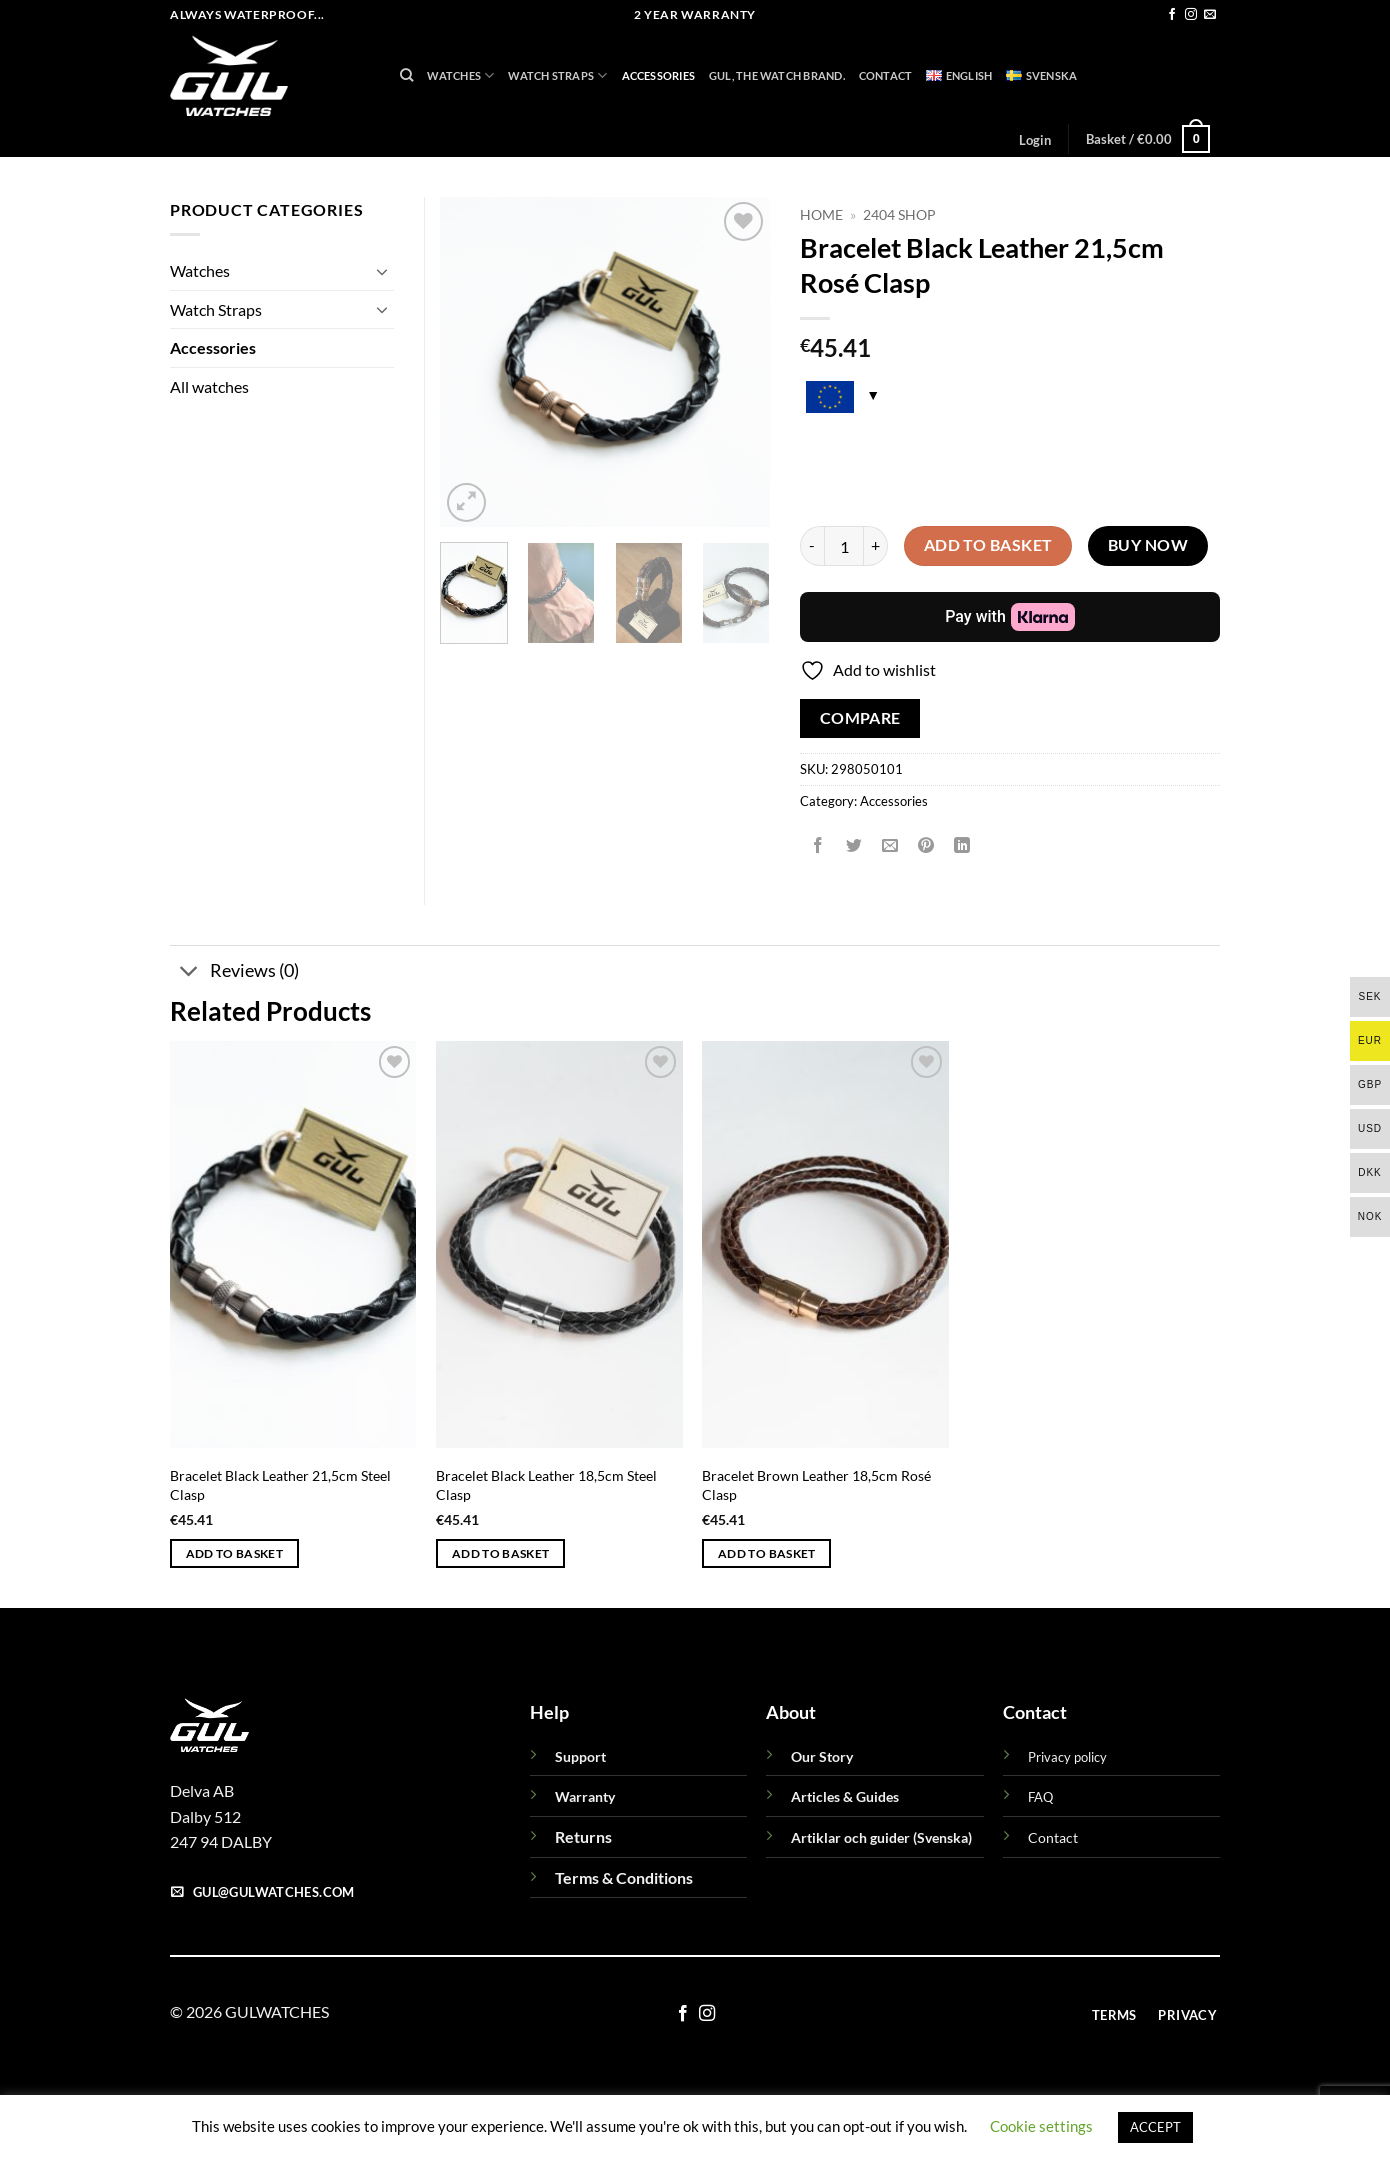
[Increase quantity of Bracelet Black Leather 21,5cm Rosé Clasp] (876, 546)
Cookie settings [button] (1041, 2126)
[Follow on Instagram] (1191, 15)
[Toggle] (382, 271)
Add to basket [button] (235, 1553)
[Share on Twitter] (854, 845)
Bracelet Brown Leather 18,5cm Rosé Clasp (816, 1485)
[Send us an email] (1210, 15)
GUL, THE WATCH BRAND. (777, 75)
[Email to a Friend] (890, 845)
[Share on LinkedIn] (962, 845)
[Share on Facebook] (818, 845)
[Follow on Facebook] (1172, 15)
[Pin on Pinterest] (926, 845)
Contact (886, 75)
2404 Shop (899, 215)
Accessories (658, 75)
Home (821, 215)
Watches (460, 75)
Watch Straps (557, 75)
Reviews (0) (234, 972)
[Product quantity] (844, 546)
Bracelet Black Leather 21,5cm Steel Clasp (280, 1485)
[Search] (406, 75)
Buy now (1148, 545)
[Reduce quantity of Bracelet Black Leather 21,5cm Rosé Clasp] (812, 546)
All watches (209, 386)
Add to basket (988, 545)
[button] (1034, 140)
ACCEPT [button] (1155, 2127)
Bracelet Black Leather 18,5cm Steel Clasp (546, 1485)
